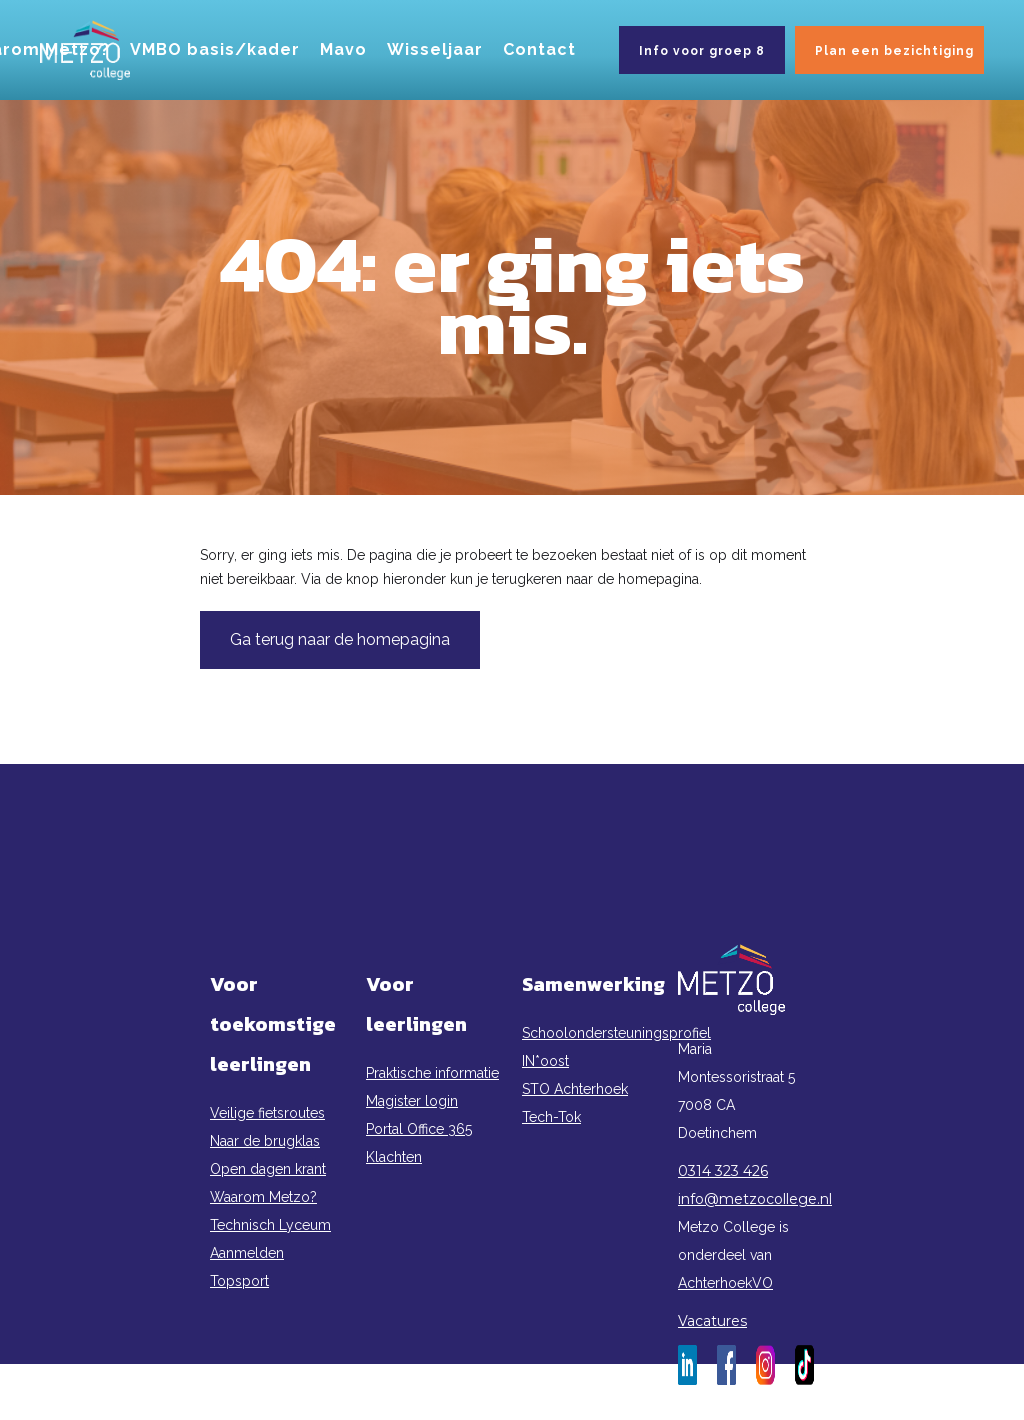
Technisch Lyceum (270, 1225)
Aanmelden (247, 1253)
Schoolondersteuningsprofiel (590, 1033)
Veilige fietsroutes (267, 1113)
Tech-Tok (551, 1117)
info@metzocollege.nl (746, 1199)
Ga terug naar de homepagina (340, 639)
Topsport (239, 1281)
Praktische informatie (432, 1073)
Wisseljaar (435, 49)
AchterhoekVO (725, 1283)
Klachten (394, 1157)
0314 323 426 (723, 1171)
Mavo (343, 49)
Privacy (512, 1406)
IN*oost (545, 1061)
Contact (539, 49)
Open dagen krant (268, 1169)
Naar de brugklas (265, 1141)
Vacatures (712, 1321)
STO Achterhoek (575, 1089)
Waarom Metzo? (263, 1197)
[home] (85, 50)
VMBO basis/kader (215, 49)
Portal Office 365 (419, 1129)
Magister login (412, 1101)
